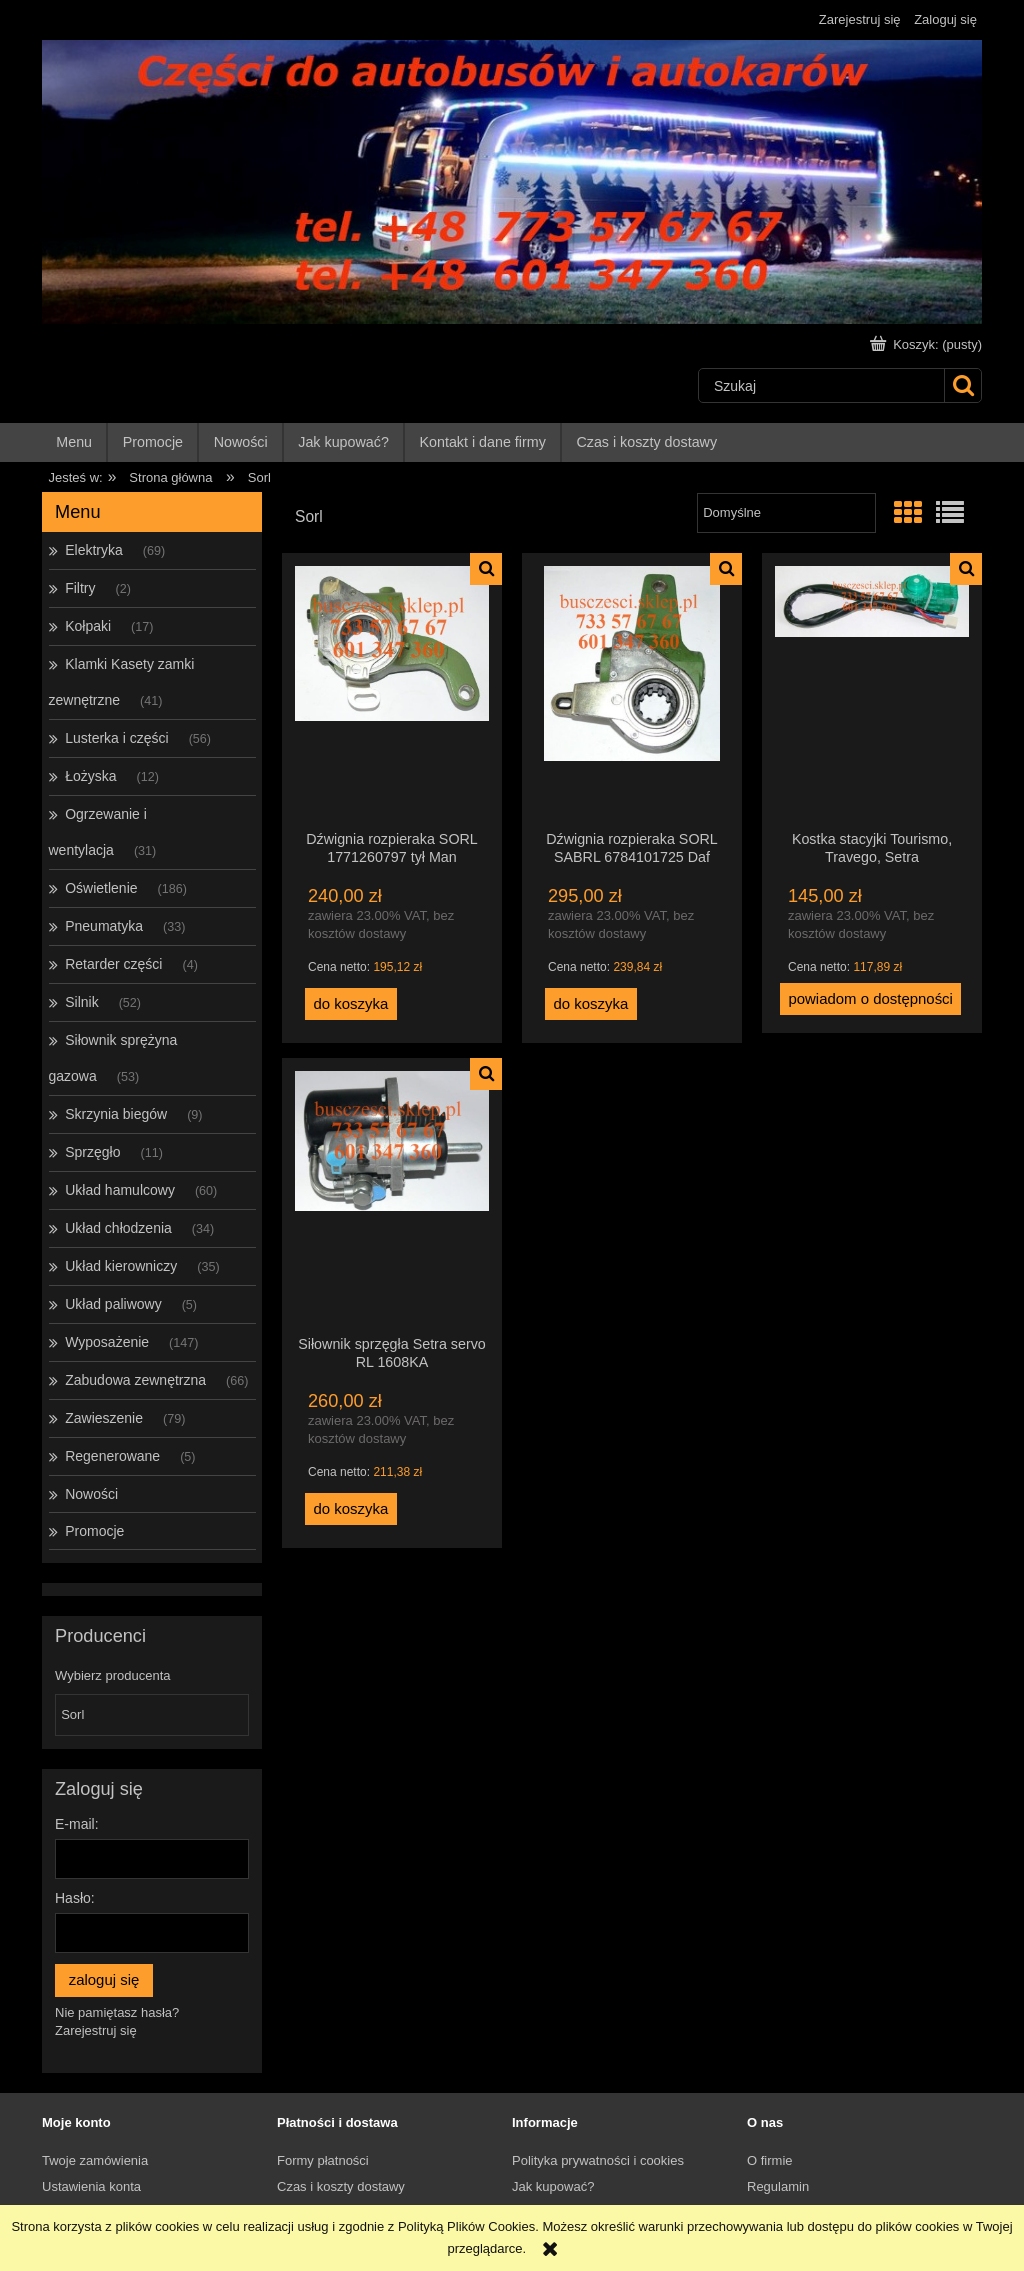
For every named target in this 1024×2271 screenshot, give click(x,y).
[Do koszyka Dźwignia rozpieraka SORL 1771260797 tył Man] (351, 1004)
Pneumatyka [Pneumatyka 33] (104, 926)
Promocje (94, 1531)
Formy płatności (323, 2160)
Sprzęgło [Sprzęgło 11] (92, 1152)
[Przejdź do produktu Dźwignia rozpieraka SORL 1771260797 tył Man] (392, 691)
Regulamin (778, 2186)
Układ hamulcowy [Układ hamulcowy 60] (120, 1190)
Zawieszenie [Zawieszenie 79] (104, 1418)
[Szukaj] (962, 385)
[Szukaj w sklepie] (821, 385)
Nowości (91, 1494)
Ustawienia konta (91, 2186)
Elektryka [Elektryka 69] (94, 550)
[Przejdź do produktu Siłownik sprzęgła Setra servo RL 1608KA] (392, 1196)
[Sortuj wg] (786, 513)
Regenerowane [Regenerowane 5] (112, 1456)
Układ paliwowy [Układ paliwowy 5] (113, 1304)
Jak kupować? (553, 2186)
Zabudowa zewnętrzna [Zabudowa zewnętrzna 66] (135, 1380)
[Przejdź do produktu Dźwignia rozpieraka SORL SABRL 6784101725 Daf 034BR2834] (632, 691)
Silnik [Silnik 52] (81, 1002)
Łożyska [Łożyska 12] (90, 776)
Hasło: (75, 1898)
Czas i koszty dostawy (341, 2186)
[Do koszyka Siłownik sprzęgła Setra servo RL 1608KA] (351, 1509)
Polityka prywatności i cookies (598, 2160)
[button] (486, 569)
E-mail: (77, 1824)
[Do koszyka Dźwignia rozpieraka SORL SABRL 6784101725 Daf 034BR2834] (591, 1004)
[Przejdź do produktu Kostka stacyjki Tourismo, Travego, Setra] (872, 691)
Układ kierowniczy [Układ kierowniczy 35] (121, 1266)
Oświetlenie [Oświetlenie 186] (101, 888)
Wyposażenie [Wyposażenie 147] (107, 1342)
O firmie (770, 2160)
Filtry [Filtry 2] (80, 588)
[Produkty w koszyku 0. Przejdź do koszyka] (928, 344)
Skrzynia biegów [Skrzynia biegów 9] (116, 1114)
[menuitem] (75, 442)
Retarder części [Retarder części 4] (113, 964)
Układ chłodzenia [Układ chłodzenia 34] (118, 1228)
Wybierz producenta (113, 1676)
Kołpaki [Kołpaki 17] (88, 626)
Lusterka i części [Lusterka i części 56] (116, 738)
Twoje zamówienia (95, 2160)
